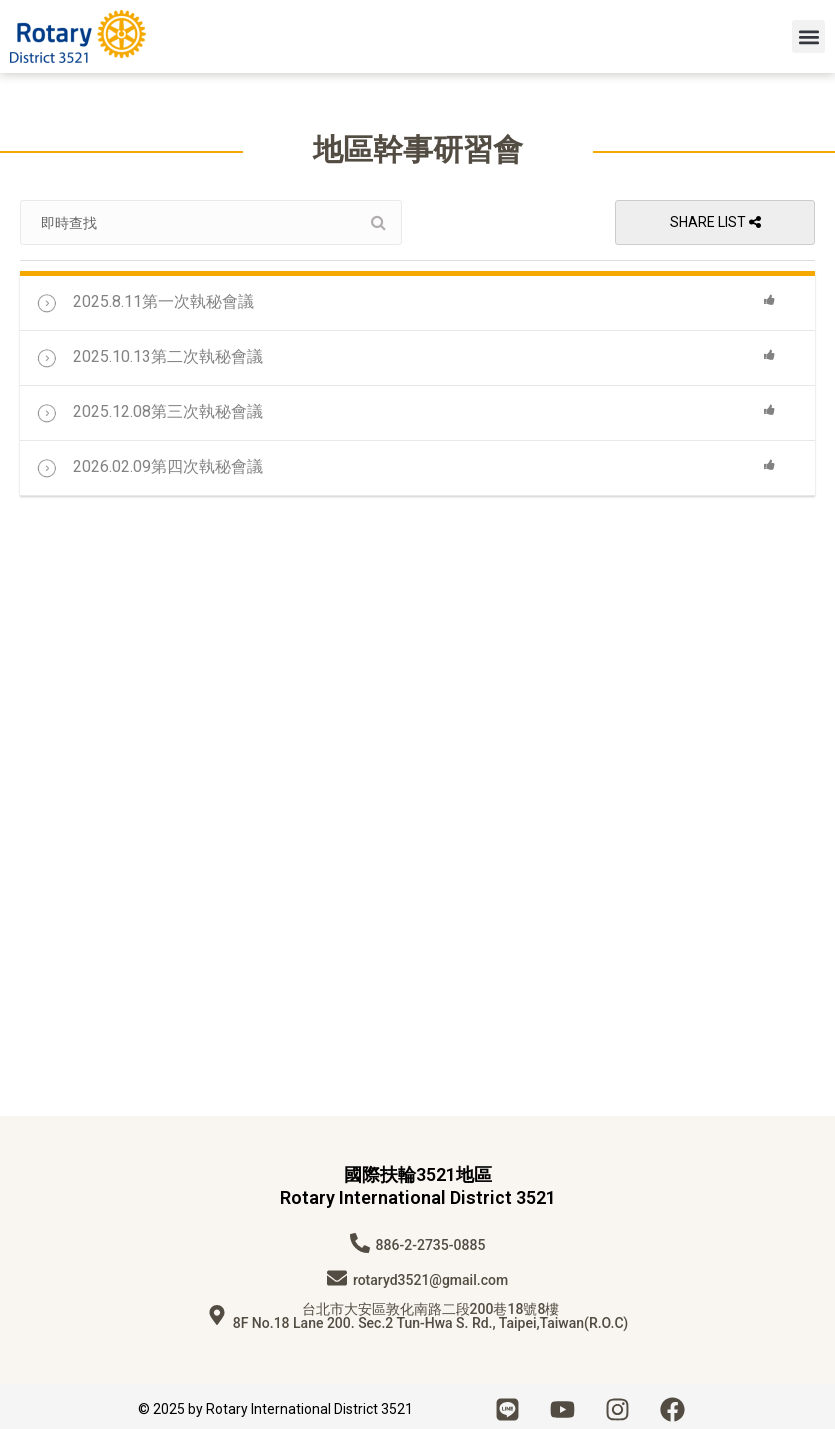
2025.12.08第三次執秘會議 (149, 408)
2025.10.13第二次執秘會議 (149, 353)
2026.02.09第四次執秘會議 (149, 463)
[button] (808, 36)
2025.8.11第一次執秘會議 (144, 298)
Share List (715, 222)
